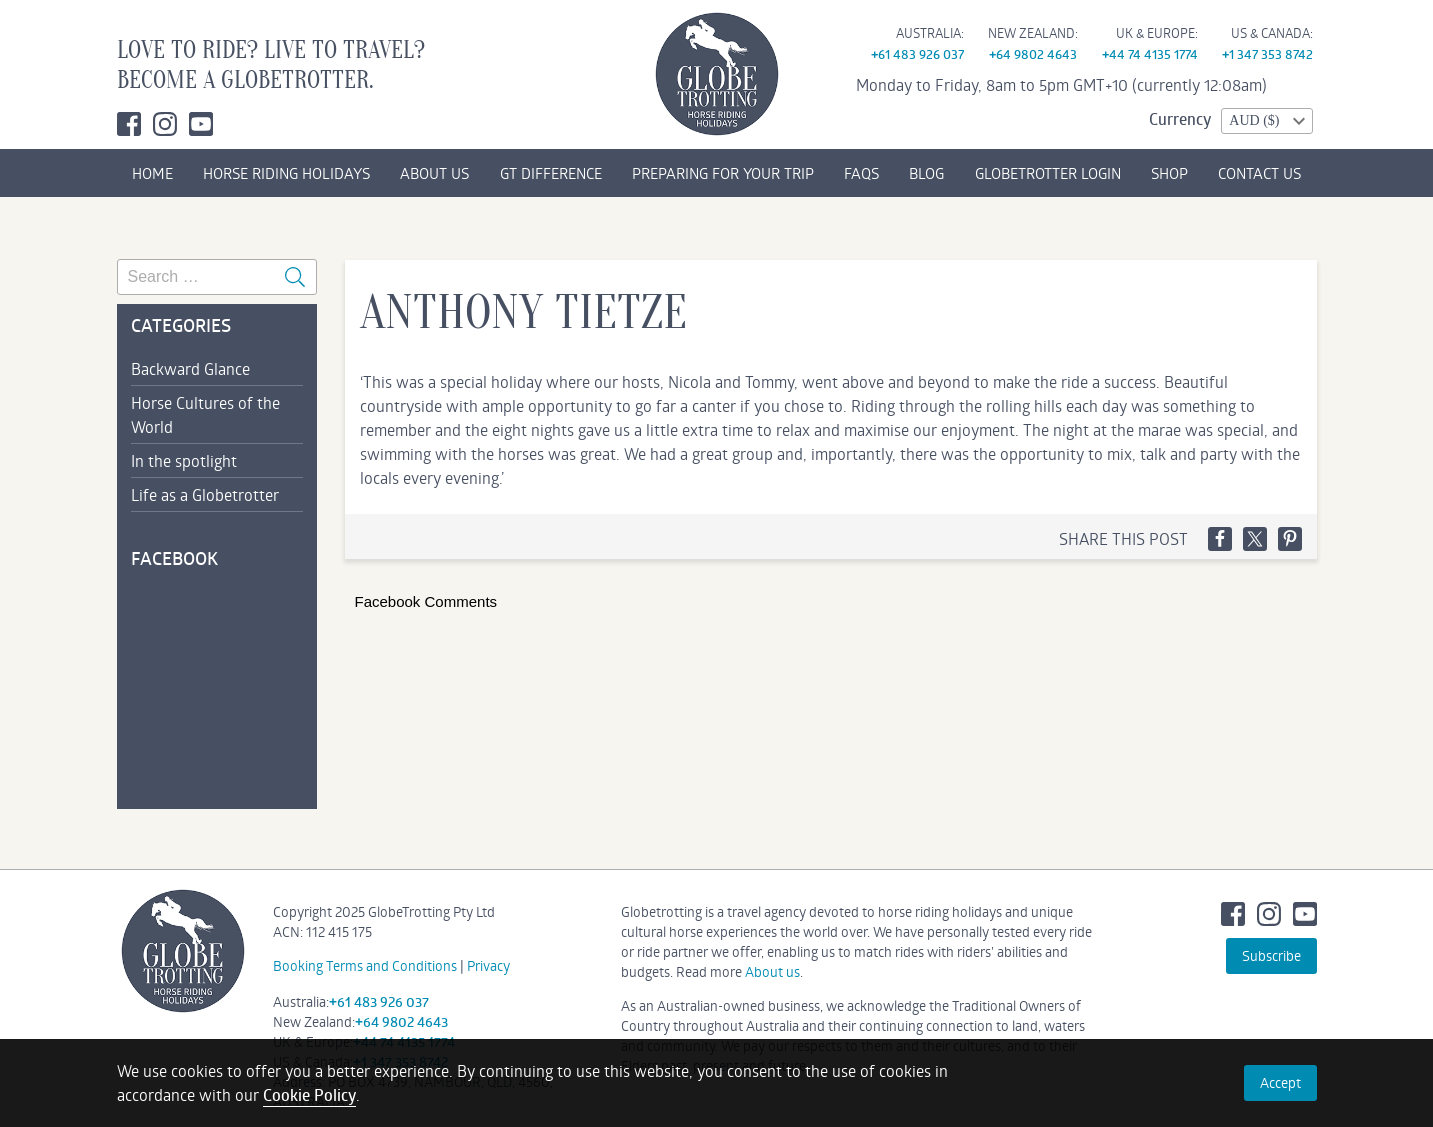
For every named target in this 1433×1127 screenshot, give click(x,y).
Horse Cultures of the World (205, 414)
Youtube (201, 124)
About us (772, 971)
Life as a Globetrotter (205, 494)
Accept (1280, 1082)
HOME (152, 173)
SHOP (1169, 173)
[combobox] (1266, 121)
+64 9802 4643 (1033, 54)
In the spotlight (184, 460)
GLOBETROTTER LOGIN (1048, 173)
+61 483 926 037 (917, 54)
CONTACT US (1259, 173)
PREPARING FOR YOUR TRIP (723, 173)
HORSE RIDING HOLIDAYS (286, 173)
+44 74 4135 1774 (1150, 54)
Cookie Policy (309, 1095)
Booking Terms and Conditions (365, 965)
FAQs (861, 173)
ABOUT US (434, 173)
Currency (1180, 119)
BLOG (926, 173)
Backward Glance (190, 368)
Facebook (129, 124)
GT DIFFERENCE (551, 173)
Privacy (488, 965)
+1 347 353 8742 (1267, 54)
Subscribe (1271, 955)
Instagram (165, 124)
